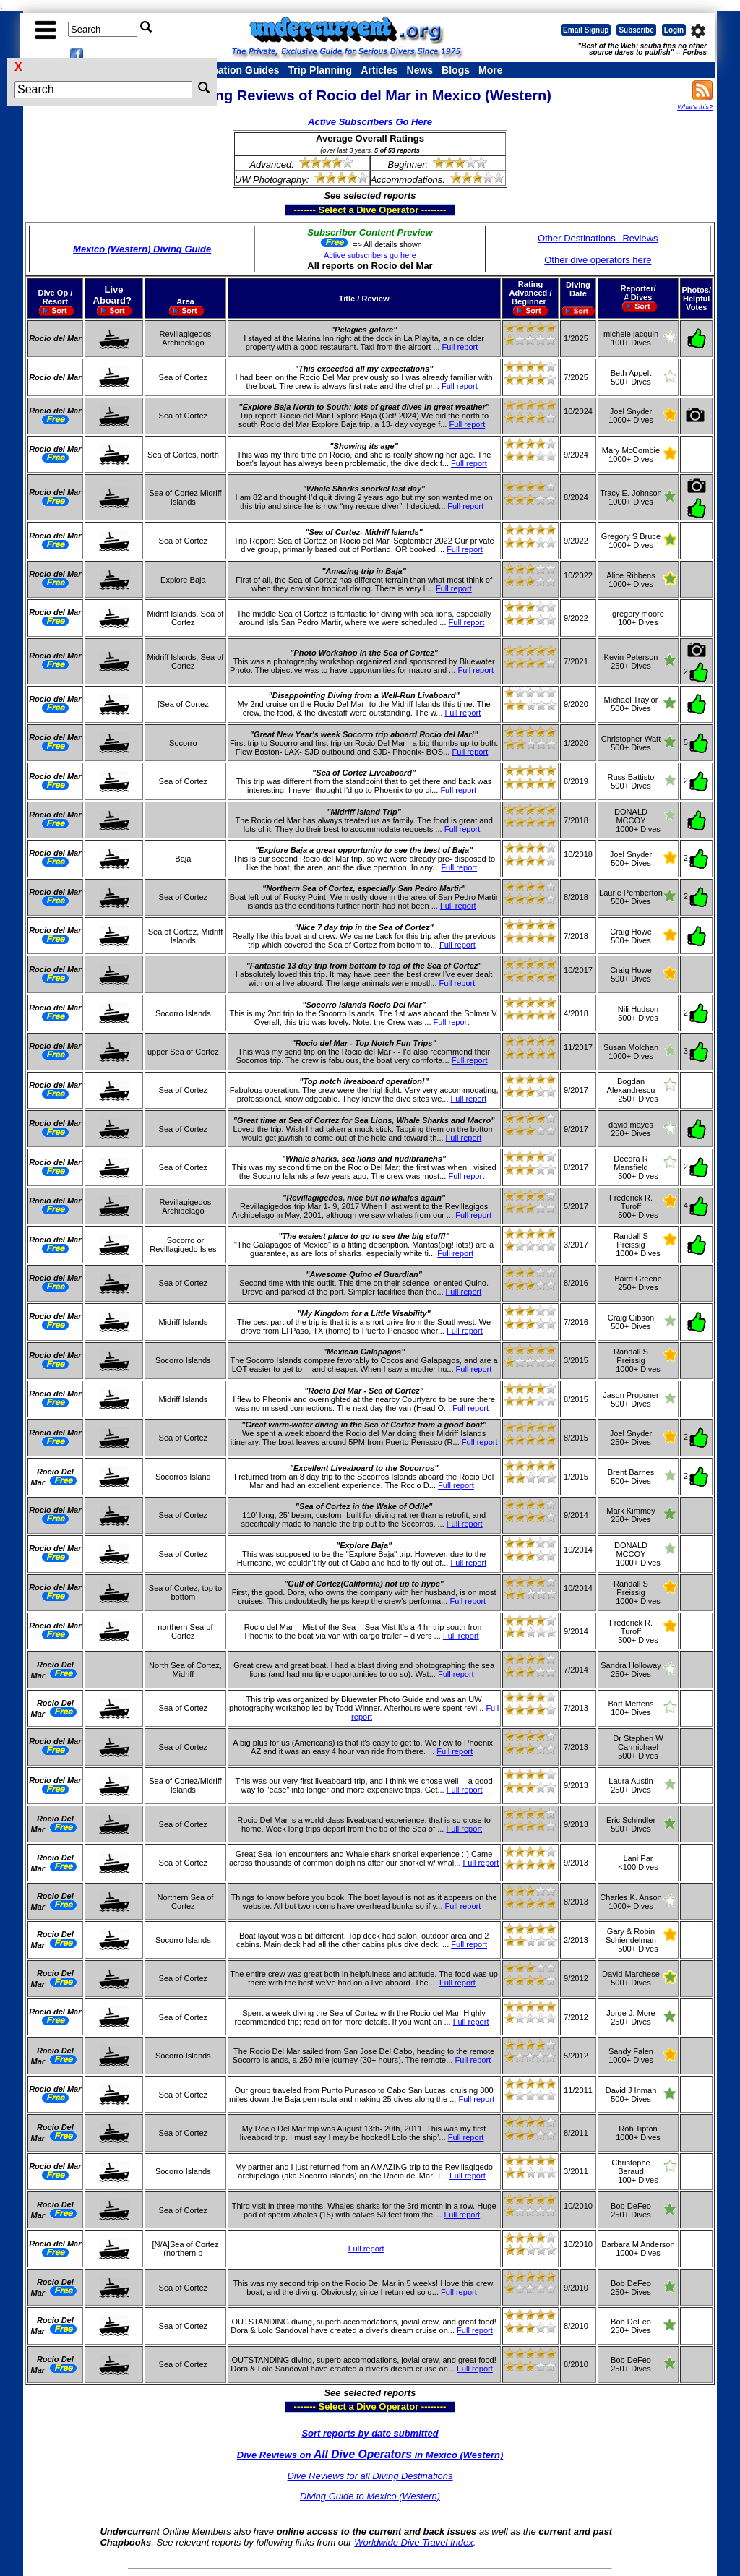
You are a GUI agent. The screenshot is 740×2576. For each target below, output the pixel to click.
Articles (379, 70)
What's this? (695, 107)
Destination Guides (233, 70)
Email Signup (585, 30)
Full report (460, 347)
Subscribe (636, 30)
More (490, 70)
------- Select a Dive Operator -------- (299, 210)
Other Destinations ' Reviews (598, 238)
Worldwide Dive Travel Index (413, 2542)
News (420, 70)
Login (674, 30)
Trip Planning (320, 70)
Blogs (456, 70)
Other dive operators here (597, 259)
